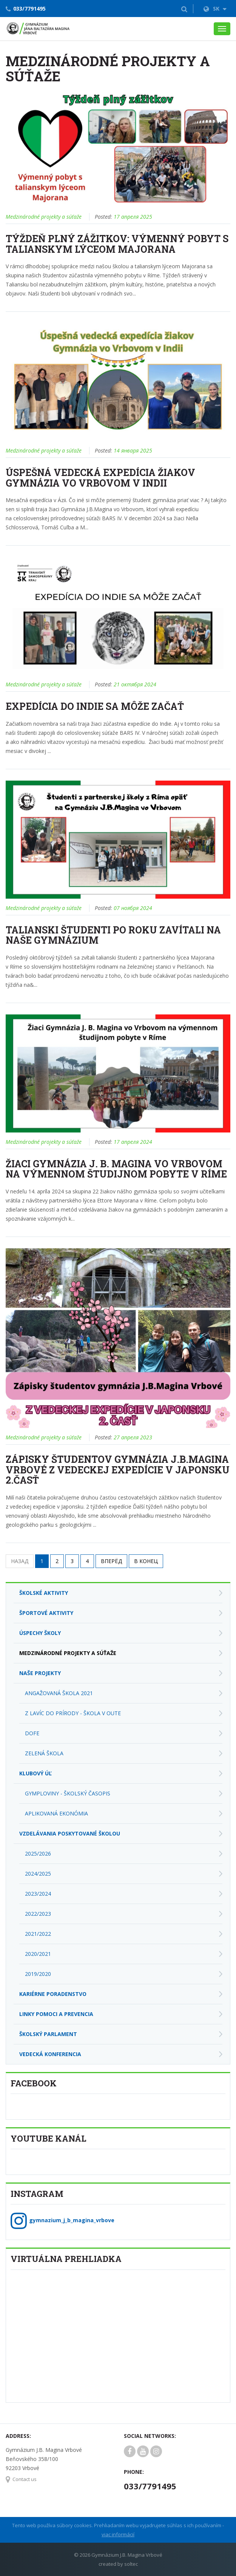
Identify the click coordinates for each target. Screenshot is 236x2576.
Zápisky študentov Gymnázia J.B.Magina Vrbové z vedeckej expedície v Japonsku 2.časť (118, 1469)
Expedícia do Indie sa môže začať (95, 706)
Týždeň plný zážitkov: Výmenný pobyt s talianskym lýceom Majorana (117, 243)
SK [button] (215, 8)
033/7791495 (29, 8)
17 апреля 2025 (133, 216)
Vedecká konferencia (50, 2054)
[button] (184, 8)
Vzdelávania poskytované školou (69, 1833)
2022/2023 (38, 1913)
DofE (32, 1733)
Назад (19, 1561)
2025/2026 (38, 1853)
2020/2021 (38, 1953)
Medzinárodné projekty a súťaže (44, 216)
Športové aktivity (46, 1612)
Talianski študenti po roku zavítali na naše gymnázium (113, 935)
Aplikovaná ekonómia (56, 1813)
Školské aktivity (43, 1592)
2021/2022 (38, 1933)
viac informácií (118, 2534)
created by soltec (118, 2564)
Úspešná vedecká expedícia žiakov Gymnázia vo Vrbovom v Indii (100, 477)
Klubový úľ (35, 1773)
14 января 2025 (133, 450)
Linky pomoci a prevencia (56, 2014)
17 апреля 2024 (133, 1141)
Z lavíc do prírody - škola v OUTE (73, 1713)
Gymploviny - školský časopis (67, 1793)
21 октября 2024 (135, 684)
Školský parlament (48, 2034)
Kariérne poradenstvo (52, 1993)
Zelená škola (44, 1753)
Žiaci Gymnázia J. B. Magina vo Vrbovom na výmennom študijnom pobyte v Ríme (116, 1169)
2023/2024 (38, 1893)
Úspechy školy (40, 1632)
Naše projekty (40, 1673)
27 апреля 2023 (133, 1437)
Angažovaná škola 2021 (59, 1693)
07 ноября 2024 (133, 908)
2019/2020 (38, 1973)
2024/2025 (38, 1873)
